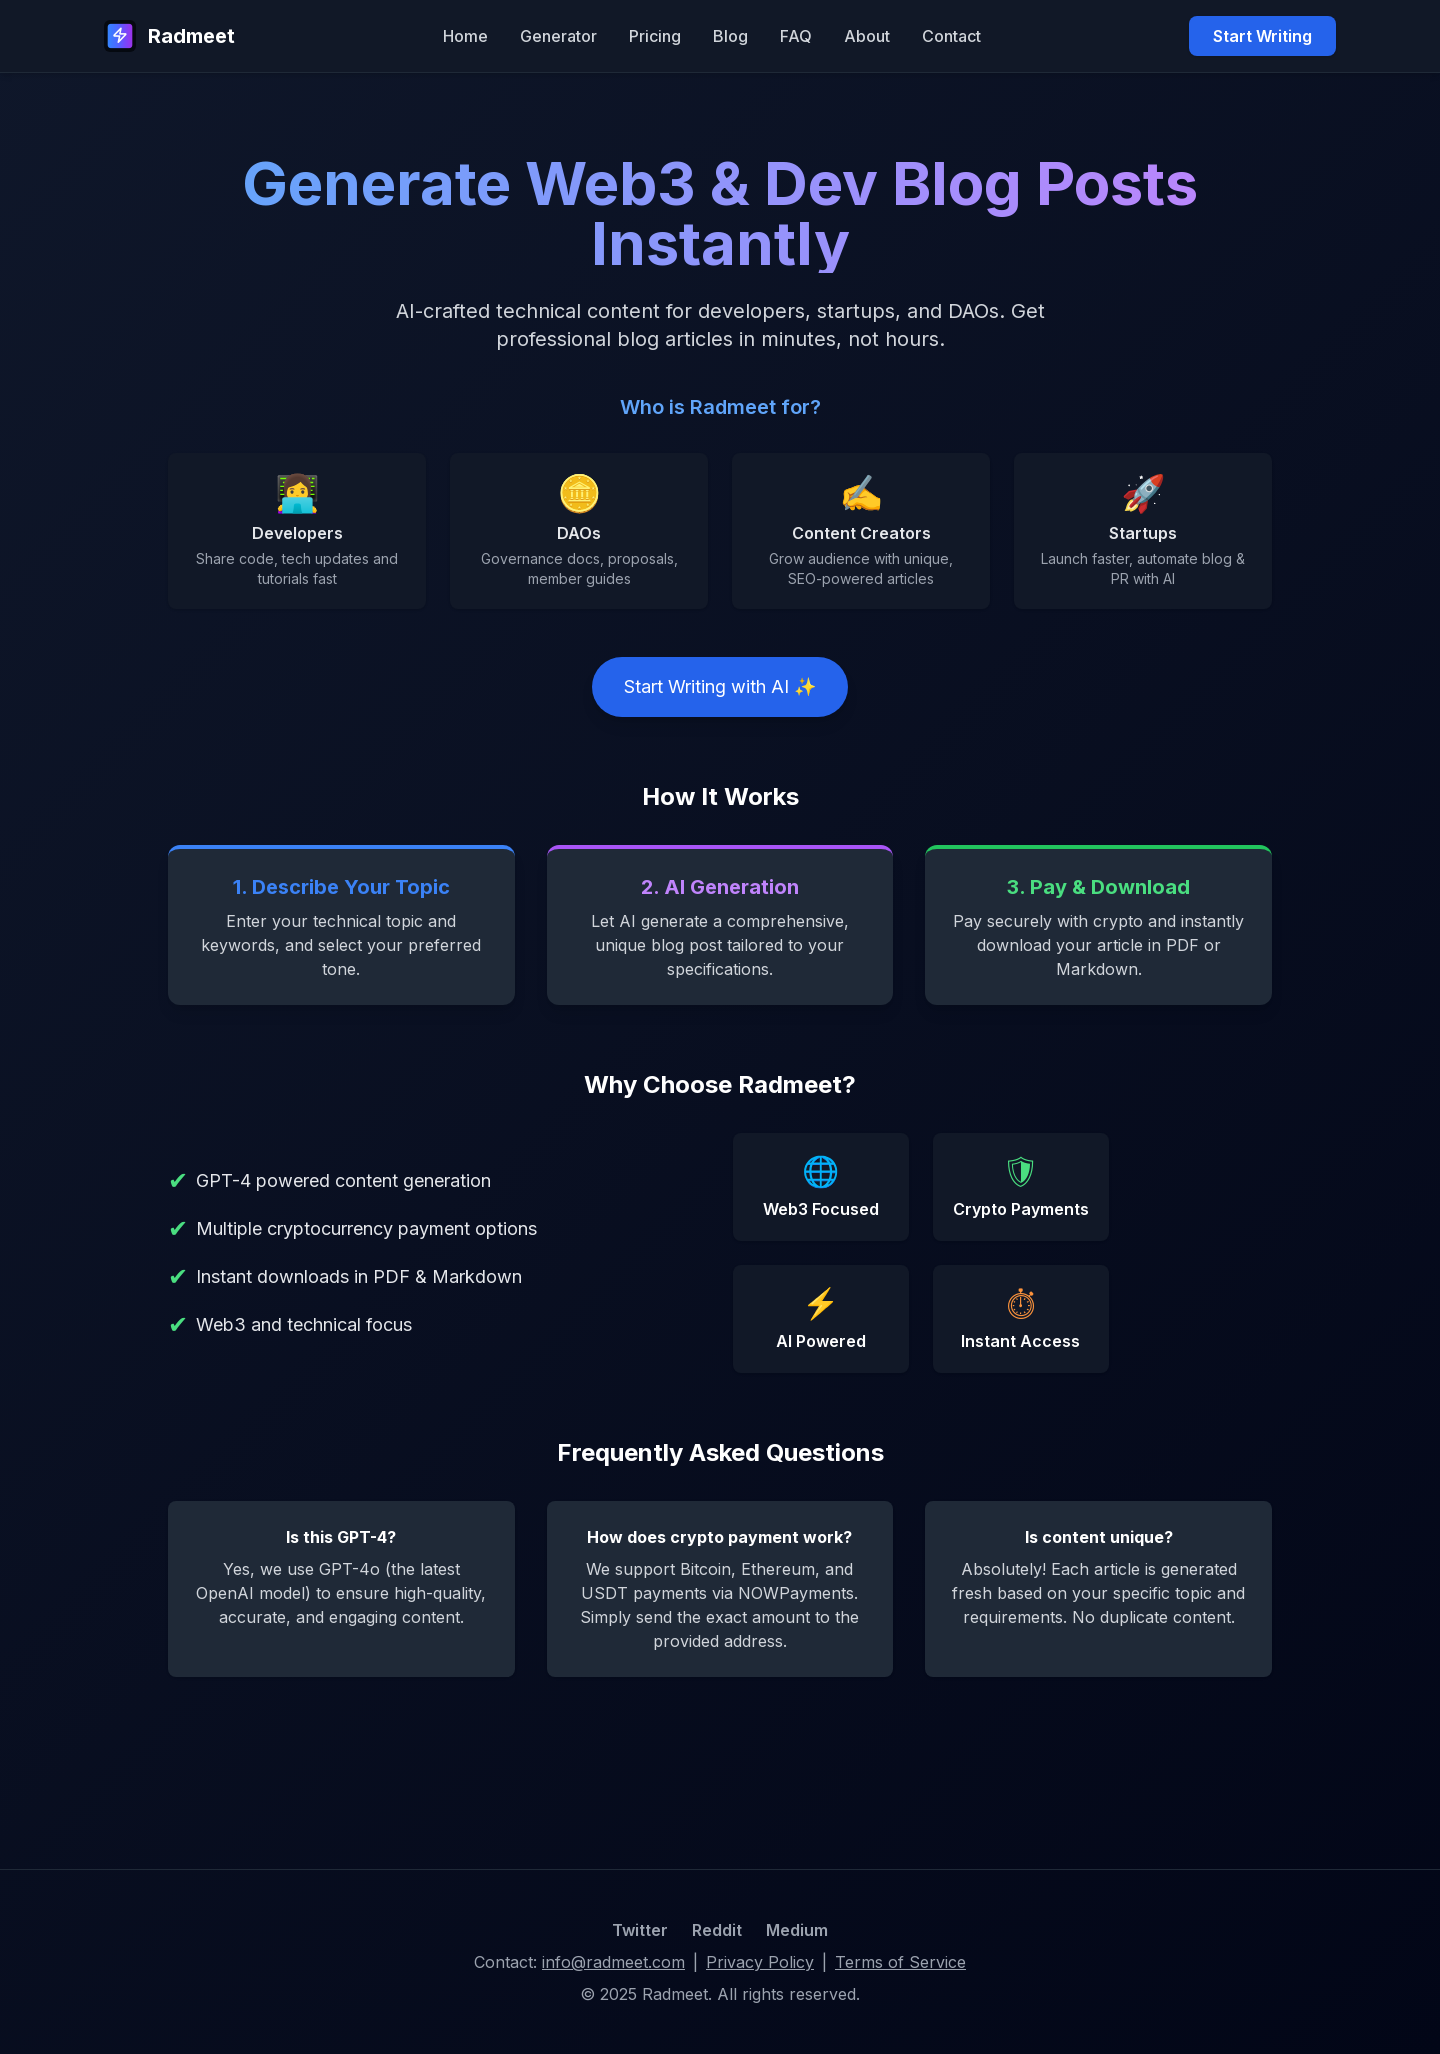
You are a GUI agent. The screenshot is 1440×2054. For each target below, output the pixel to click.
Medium (797, 1930)
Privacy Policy (760, 1962)
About (867, 36)
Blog (730, 36)
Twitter (640, 1930)
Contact (951, 36)
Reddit (717, 1930)
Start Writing (1262, 36)
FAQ (796, 36)
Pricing (655, 36)
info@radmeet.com (613, 1962)
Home (465, 36)
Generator (558, 36)
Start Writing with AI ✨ (720, 686)
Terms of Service (900, 1962)
